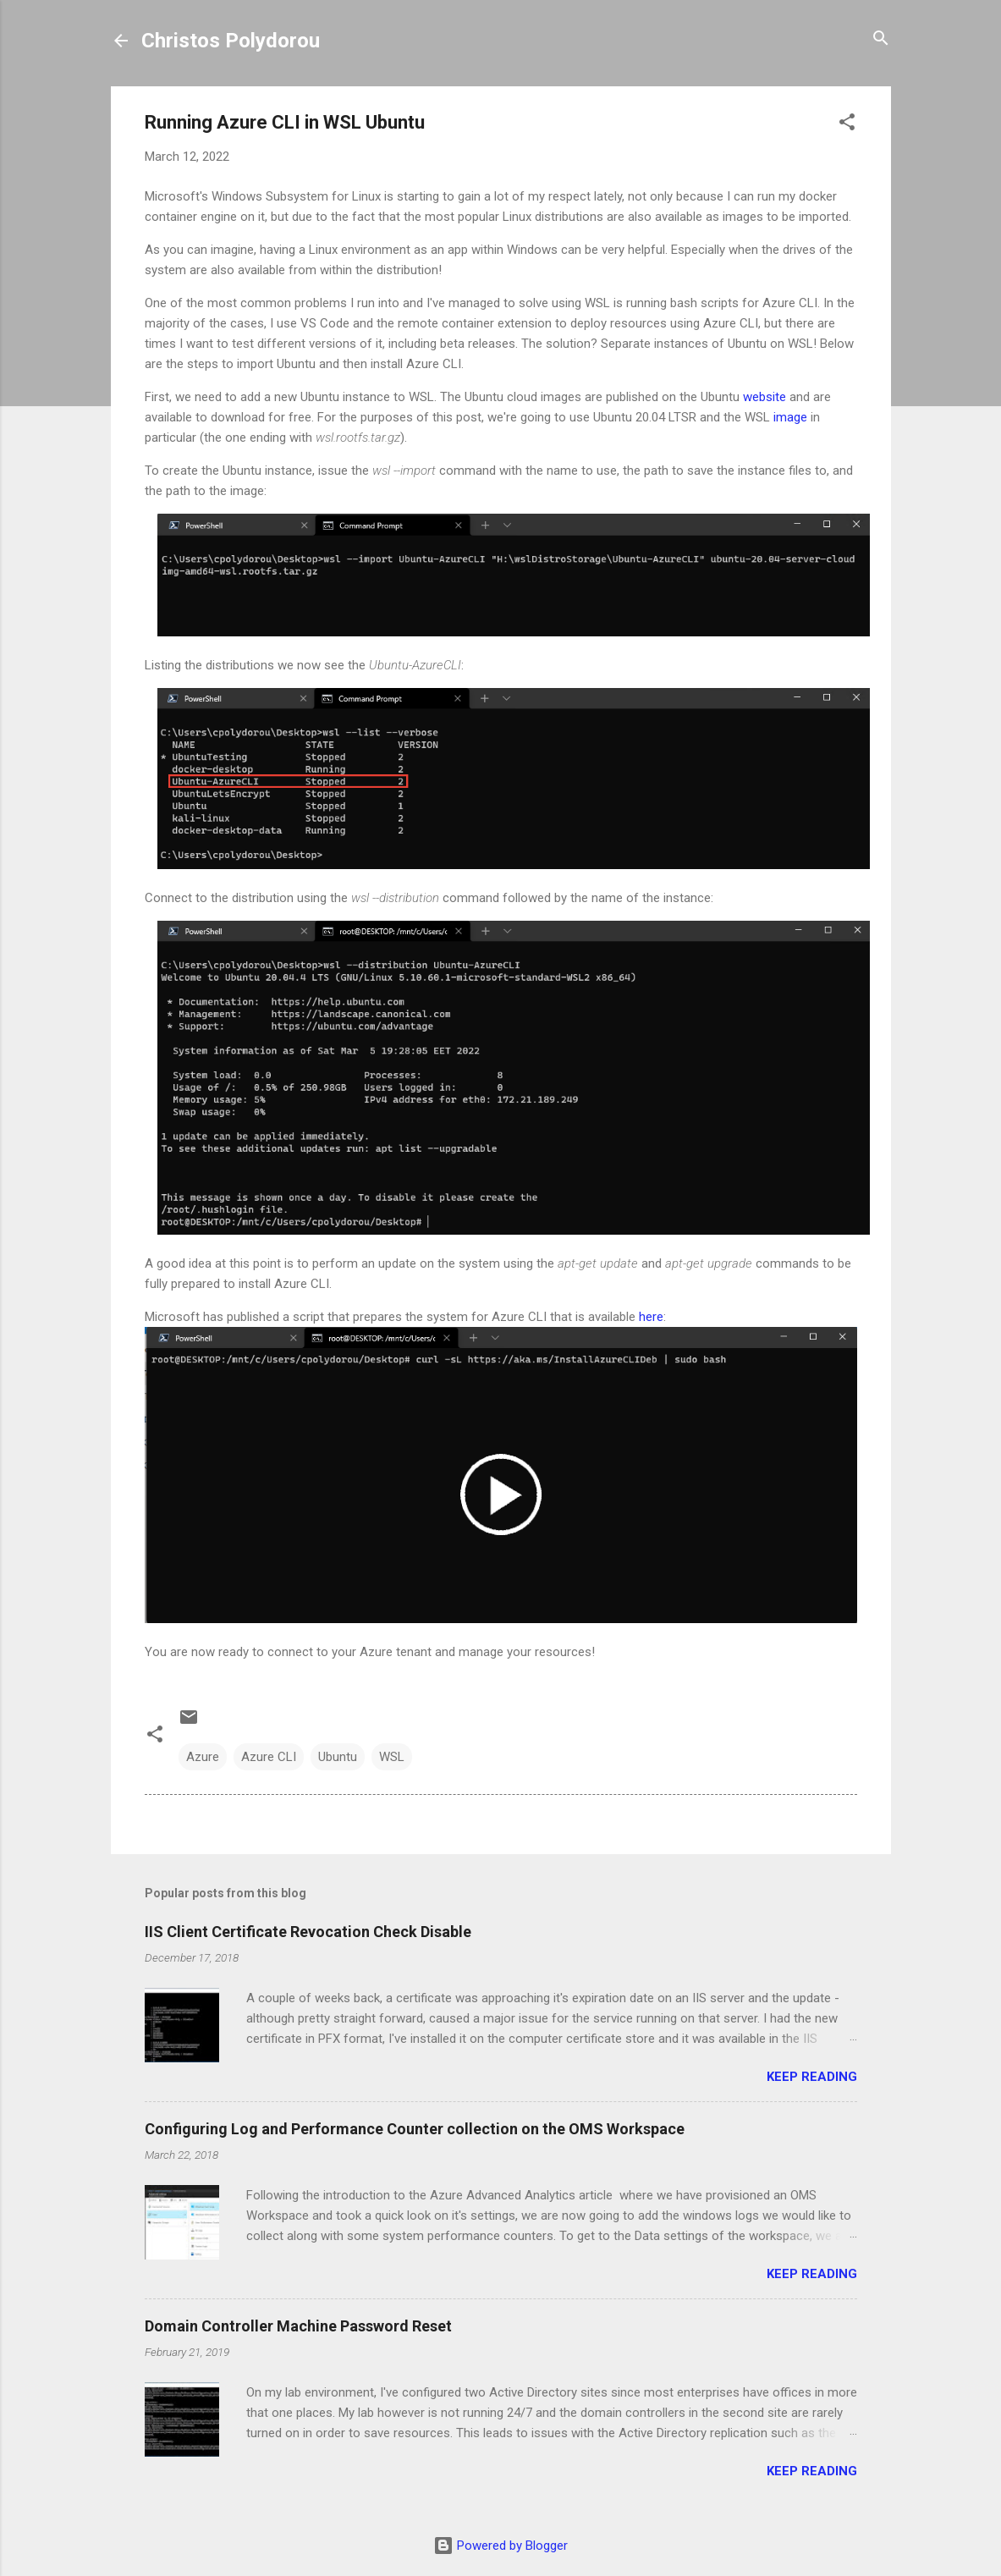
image (790, 417)
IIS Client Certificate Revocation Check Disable (308, 1931)
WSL (391, 1756)
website (764, 397)
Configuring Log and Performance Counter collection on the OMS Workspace (415, 2129)
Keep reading (812, 2076)
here (651, 1316)
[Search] (881, 39)
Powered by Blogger (500, 2545)
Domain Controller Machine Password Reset (298, 2326)
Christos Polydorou (230, 40)
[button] (847, 123)
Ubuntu (337, 1756)
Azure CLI (268, 1756)
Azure (202, 1756)
